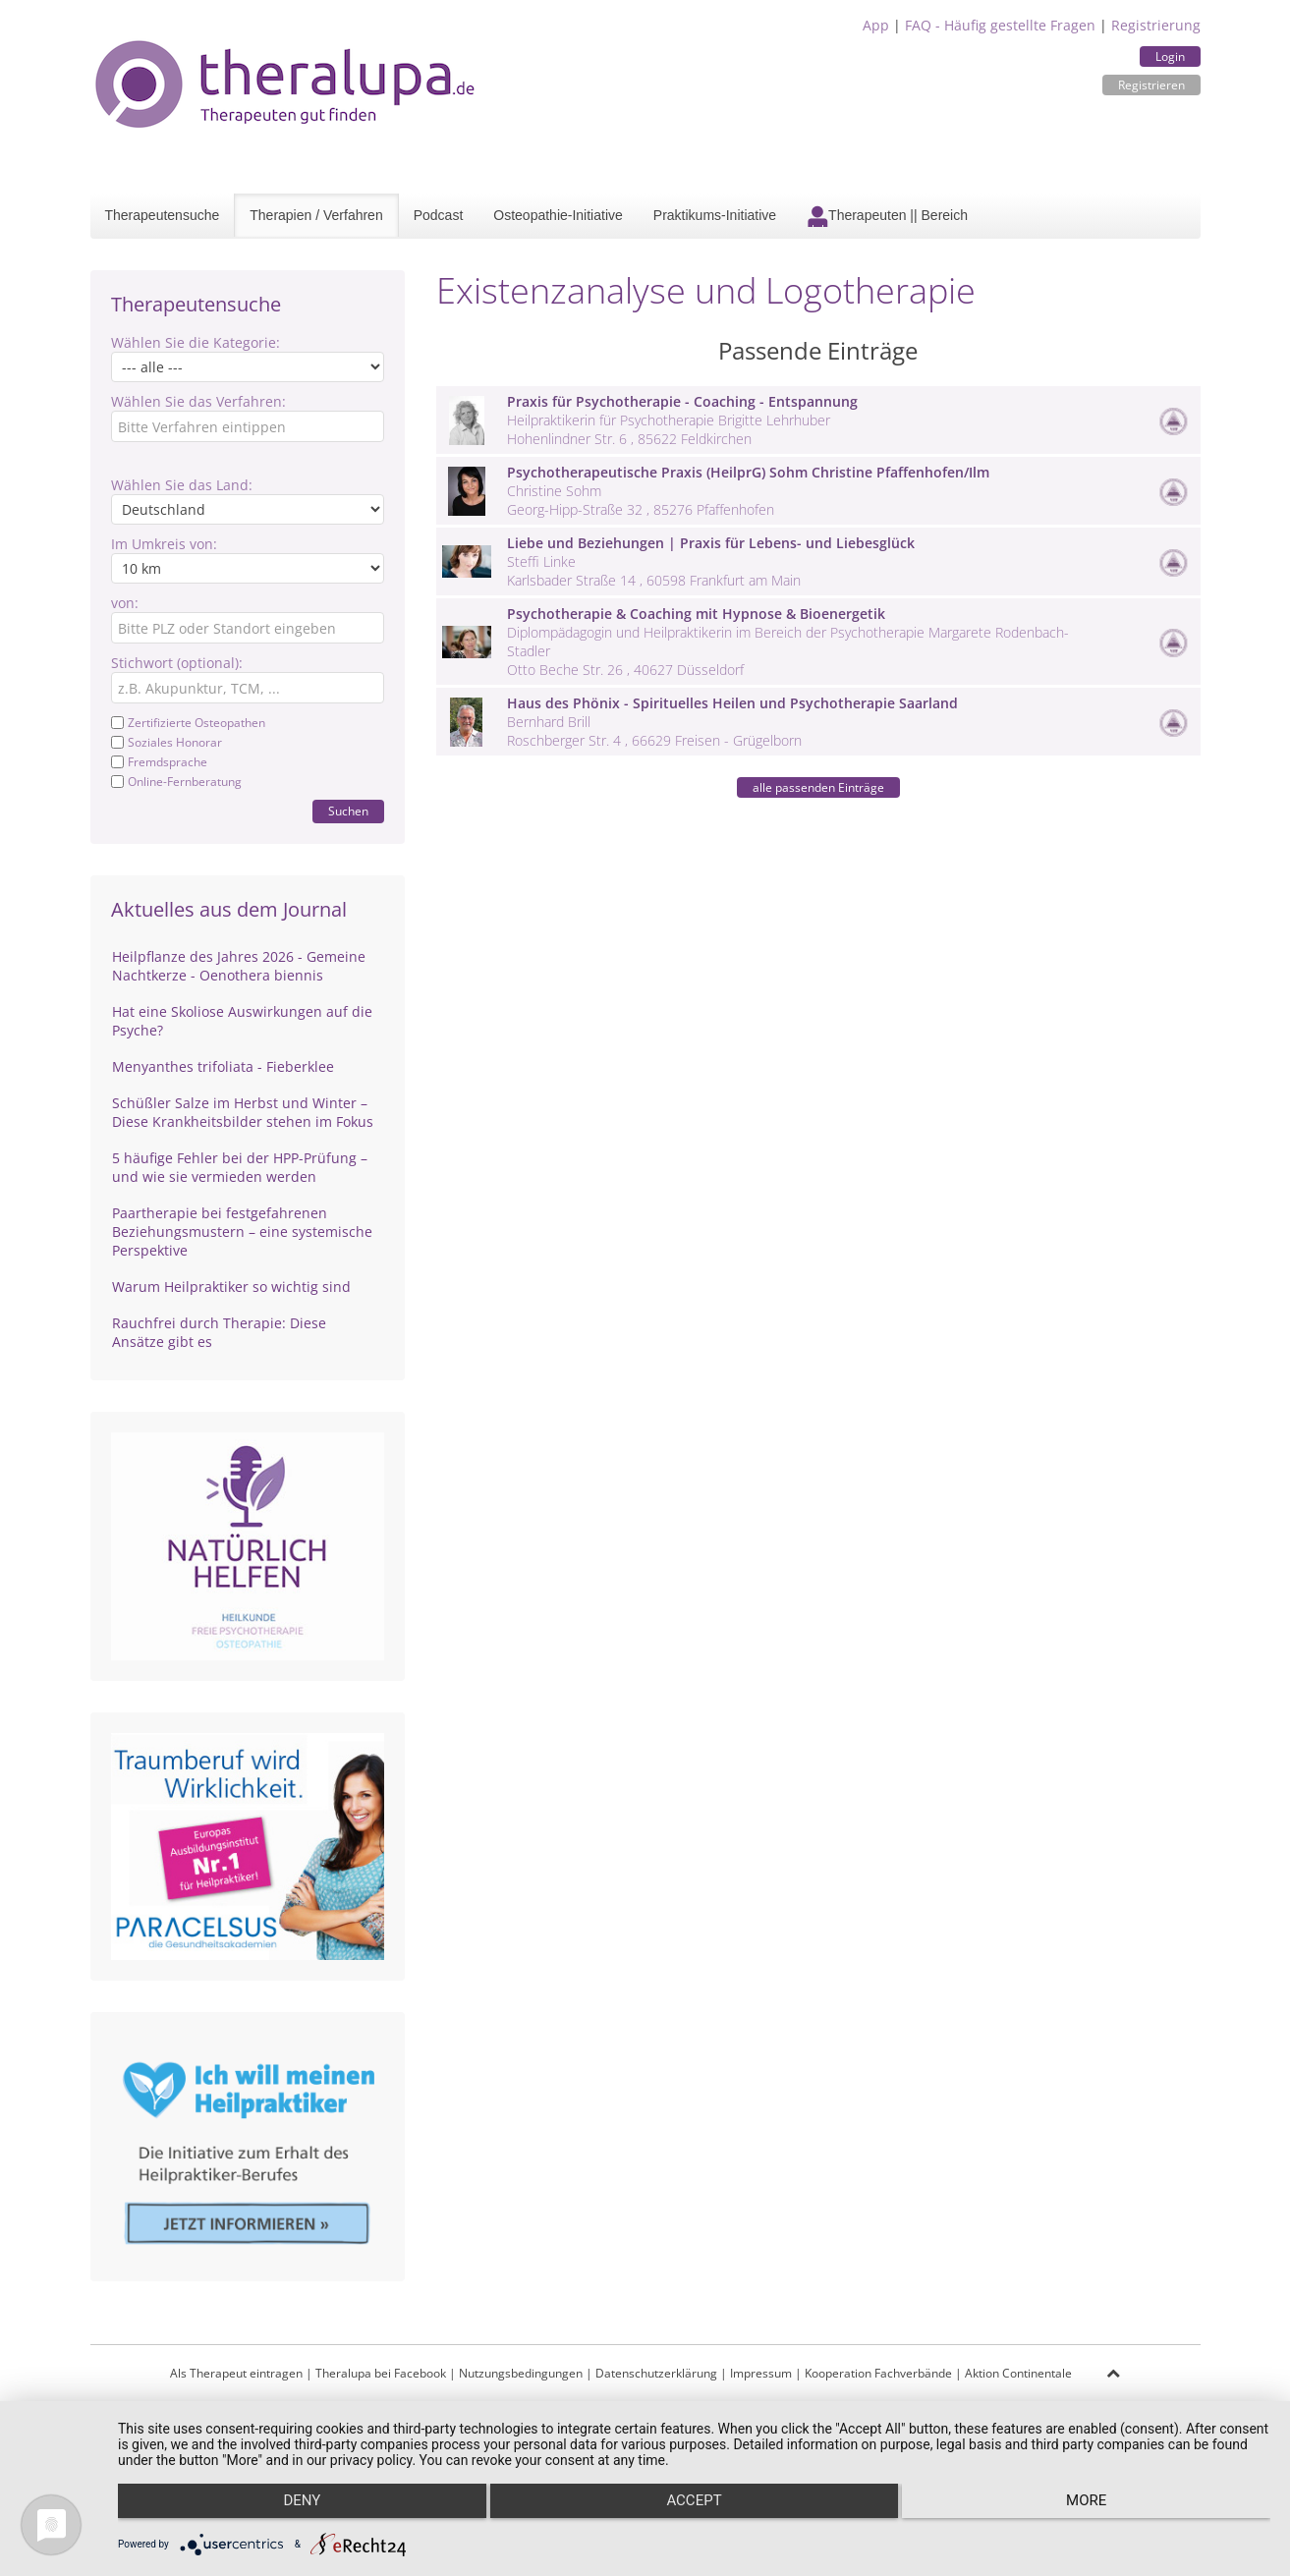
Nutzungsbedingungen (521, 2373)
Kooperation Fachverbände (878, 2373)
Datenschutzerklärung (656, 2373)
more (1099, 2508)
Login (1170, 56)
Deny (289, 2508)
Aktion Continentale (1018, 2373)
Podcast (439, 215)
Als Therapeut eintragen (236, 2373)
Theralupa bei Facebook (380, 2373)
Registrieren (1151, 85)
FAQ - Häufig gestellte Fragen (1000, 25)
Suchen (348, 811)
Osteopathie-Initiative (558, 215)
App (876, 25)
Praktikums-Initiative (714, 215)
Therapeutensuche (162, 215)
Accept (693, 2508)
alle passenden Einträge (818, 787)
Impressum (761, 2373)
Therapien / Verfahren (316, 215)
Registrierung (1156, 25)
